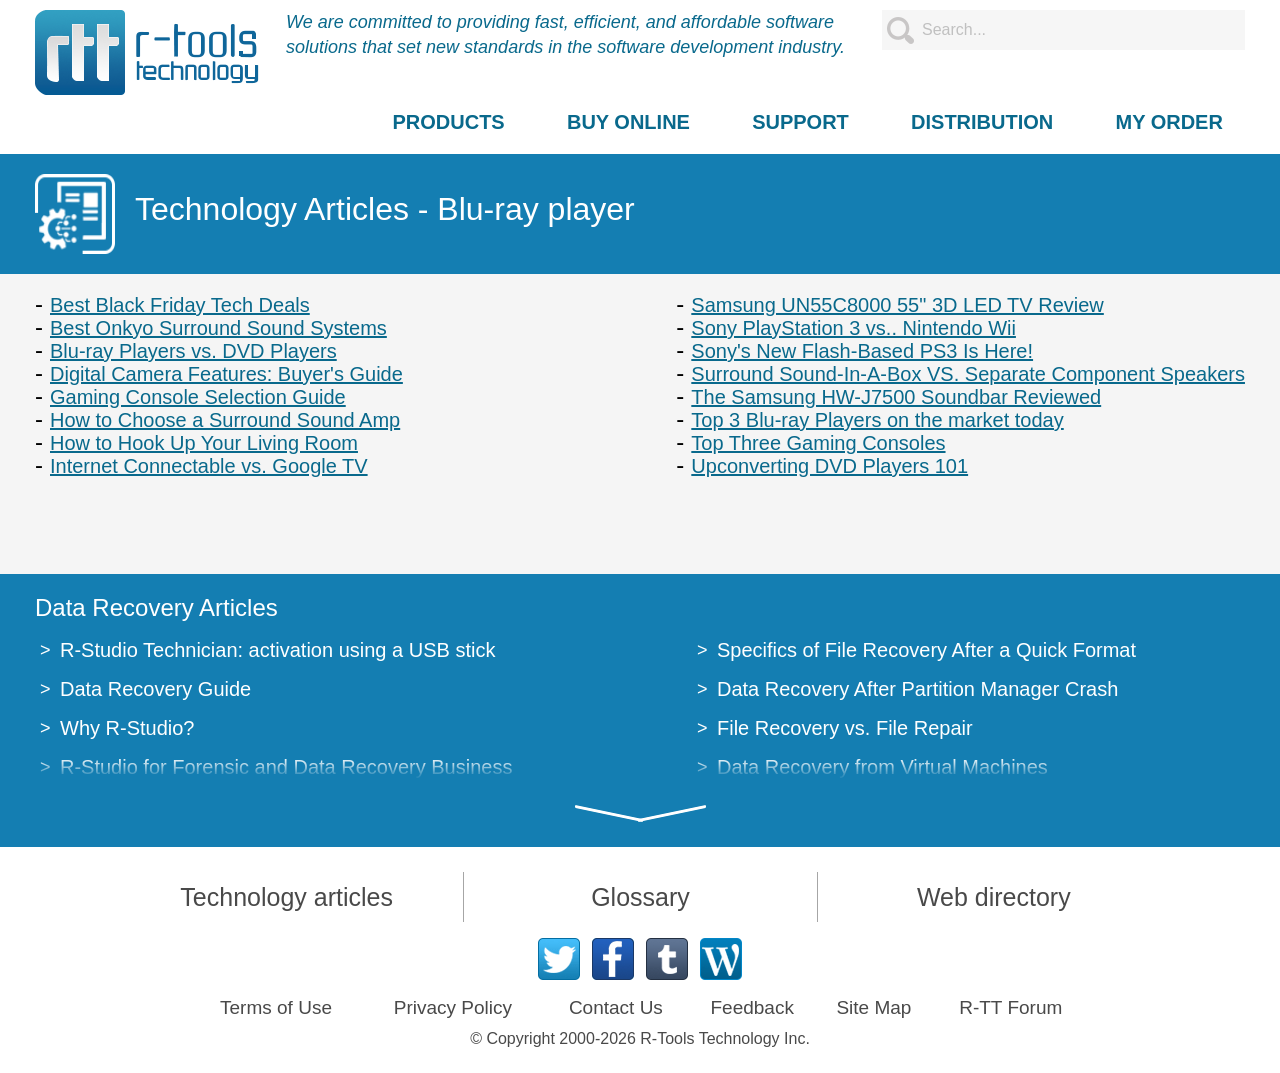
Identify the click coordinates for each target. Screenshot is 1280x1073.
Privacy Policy (453, 1007)
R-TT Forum (1010, 1007)
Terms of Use (276, 1007)
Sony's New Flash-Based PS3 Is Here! (862, 351)
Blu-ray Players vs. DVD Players (193, 351)
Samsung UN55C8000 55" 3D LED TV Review (897, 305)
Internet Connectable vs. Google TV (209, 466)
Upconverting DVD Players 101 (829, 466)
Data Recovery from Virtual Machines (882, 767)
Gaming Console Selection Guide (198, 397)
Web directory (994, 897)
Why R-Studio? (127, 728)
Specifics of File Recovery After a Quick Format (926, 650)
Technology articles (286, 897)
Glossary (640, 897)
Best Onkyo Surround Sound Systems (218, 328)
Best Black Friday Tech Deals (180, 305)
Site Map (873, 1007)
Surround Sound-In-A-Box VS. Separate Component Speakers (968, 374)
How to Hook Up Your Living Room (204, 443)
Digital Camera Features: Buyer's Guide (226, 374)
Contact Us (616, 1007)
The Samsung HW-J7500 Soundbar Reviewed (896, 397)
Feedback (751, 1007)
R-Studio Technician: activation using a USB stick (277, 650)
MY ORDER (1168, 122)
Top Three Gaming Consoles (818, 443)
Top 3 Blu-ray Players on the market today (877, 420)
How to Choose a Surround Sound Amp (225, 420)
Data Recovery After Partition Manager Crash (917, 689)
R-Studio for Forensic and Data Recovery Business (286, 767)
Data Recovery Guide (155, 689)
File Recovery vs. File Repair (845, 728)
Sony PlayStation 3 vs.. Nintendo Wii (853, 328)
